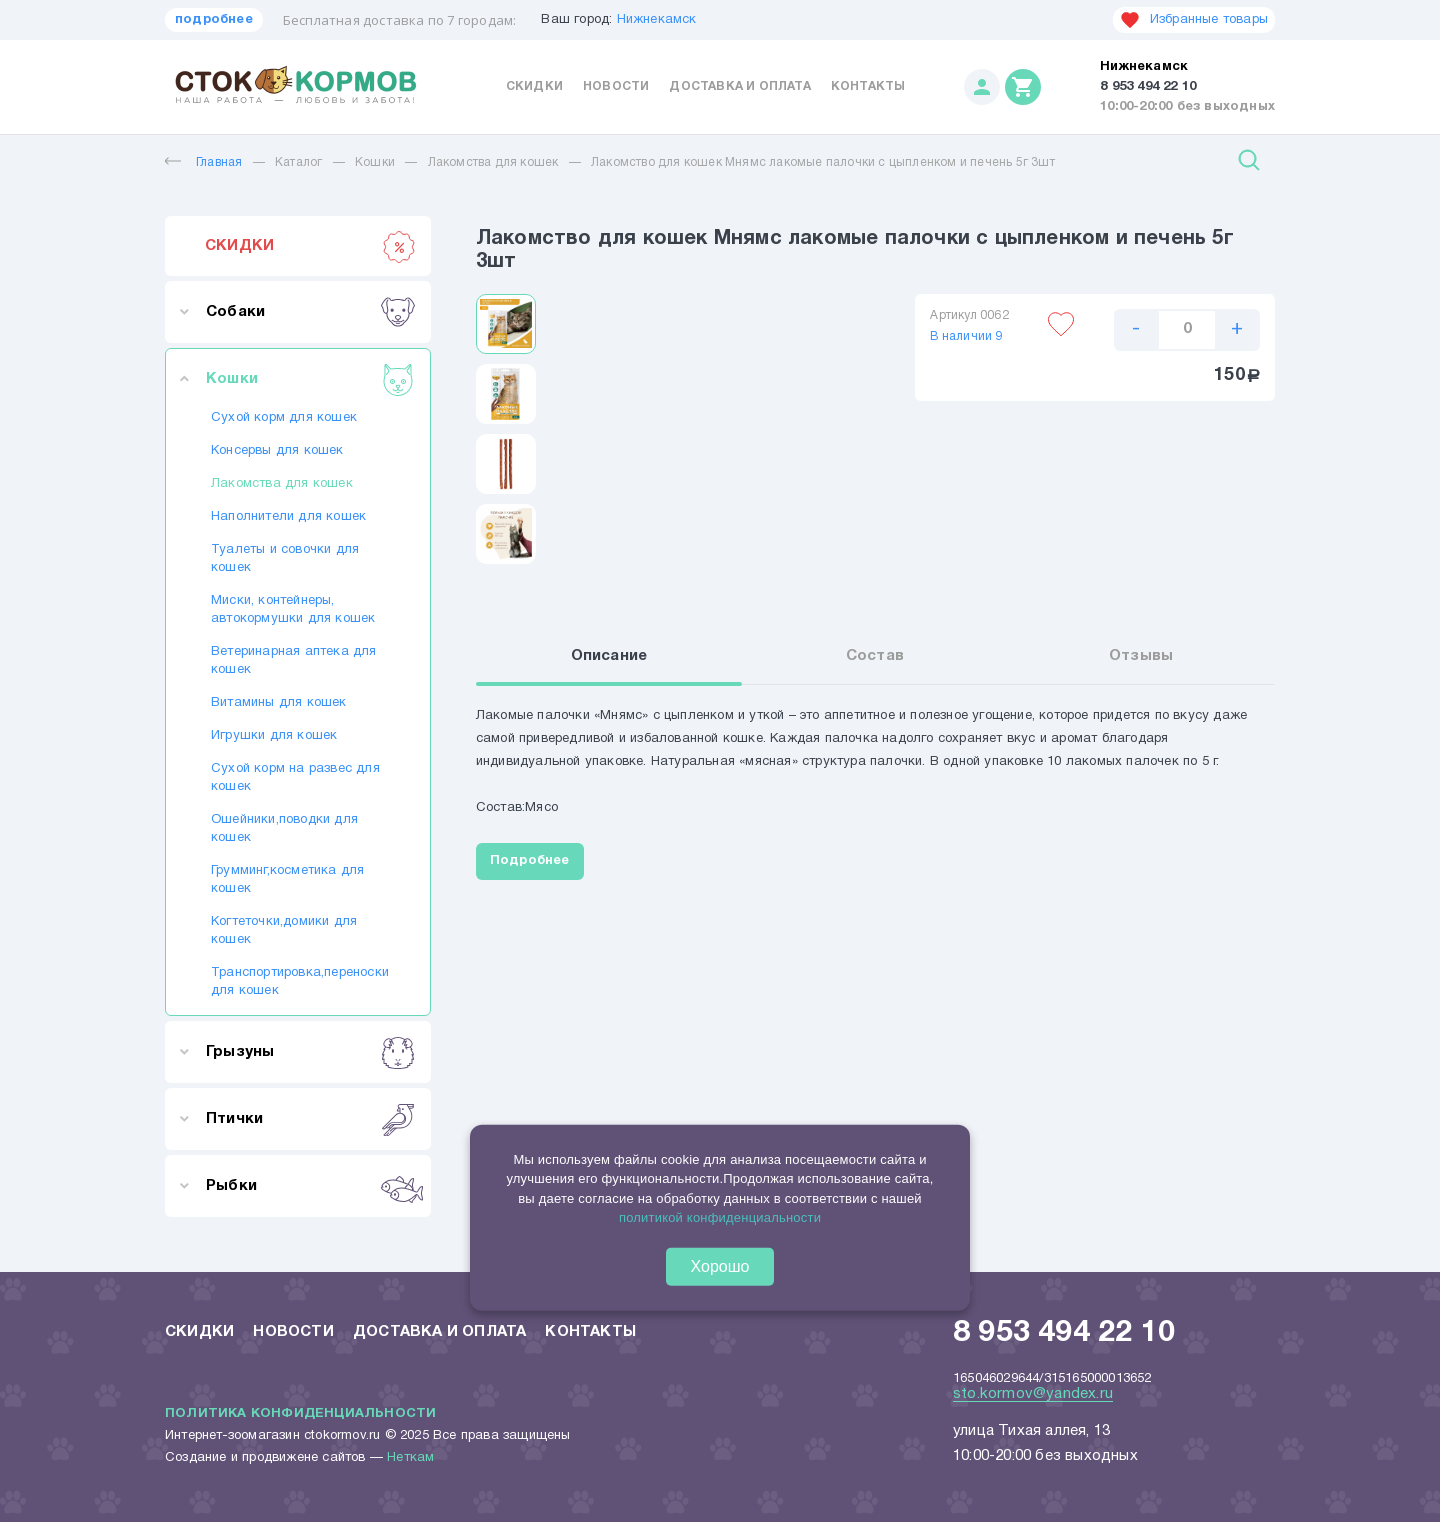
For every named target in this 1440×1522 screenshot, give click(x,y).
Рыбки (310, 1186)
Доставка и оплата (739, 86)
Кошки (375, 162)
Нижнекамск (657, 20)
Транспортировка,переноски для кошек (298, 982)
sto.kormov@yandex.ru (1033, 1394)
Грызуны (310, 1052)
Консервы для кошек (277, 451)
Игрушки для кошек (274, 736)
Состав (875, 657)
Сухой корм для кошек (284, 418)
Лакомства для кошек (493, 162)
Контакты (868, 86)
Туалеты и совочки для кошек (285, 559)
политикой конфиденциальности (720, 1217)
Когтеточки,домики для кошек (284, 931)
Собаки (310, 312)
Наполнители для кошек (288, 517)
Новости (616, 86)
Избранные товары (1194, 20)
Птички (310, 1119)
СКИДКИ (310, 246)
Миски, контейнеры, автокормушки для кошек (293, 610)
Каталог (298, 162)
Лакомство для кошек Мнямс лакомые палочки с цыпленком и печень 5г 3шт (823, 162)
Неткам (410, 1458)
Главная (203, 162)
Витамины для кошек (279, 703)
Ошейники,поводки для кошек (284, 829)
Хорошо (720, 1265)
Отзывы (1141, 657)
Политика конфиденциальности (300, 1414)
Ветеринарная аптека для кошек (294, 661)
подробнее (214, 20)
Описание (609, 657)
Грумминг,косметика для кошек (287, 880)
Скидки (534, 86)
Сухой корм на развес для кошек (295, 778)
